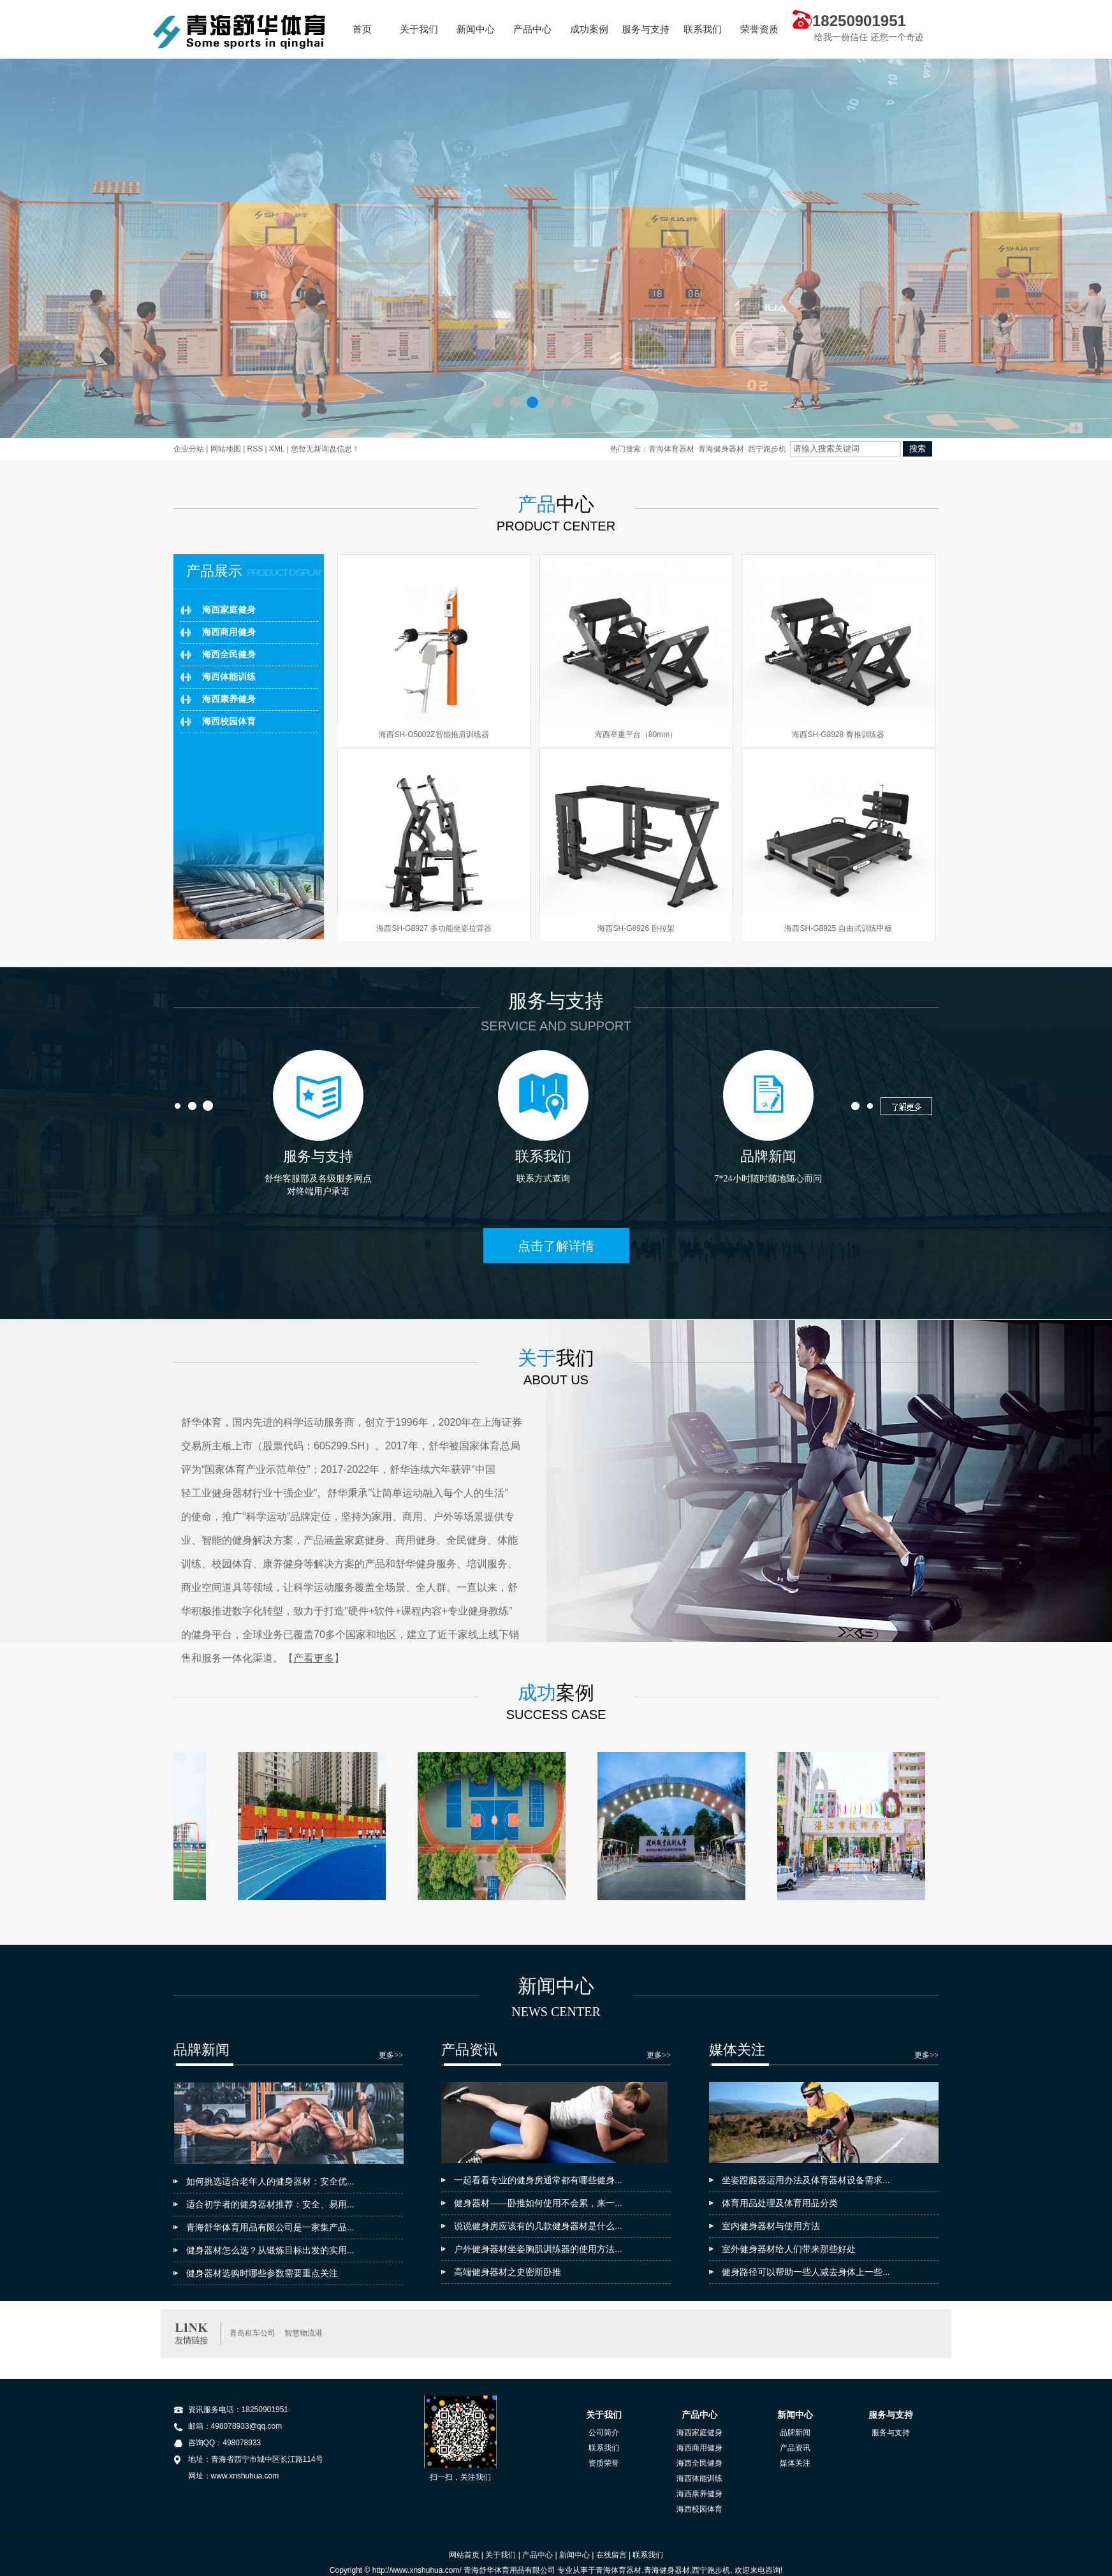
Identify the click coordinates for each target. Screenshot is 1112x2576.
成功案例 (589, 29)
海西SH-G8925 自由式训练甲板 (837, 928)
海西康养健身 (229, 699)
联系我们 (703, 29)
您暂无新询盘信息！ (325, 448)
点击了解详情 (556, 1246)
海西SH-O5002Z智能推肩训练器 (433, 734)
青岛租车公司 (252, 2333)
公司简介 (604, 2432)
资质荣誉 (604, 2463)
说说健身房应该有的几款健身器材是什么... (538, 2226)
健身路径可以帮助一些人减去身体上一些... (806, 2272)
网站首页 (464, 2554)
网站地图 (225, 448)
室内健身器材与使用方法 (771, 2226)
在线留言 (611, 2554)
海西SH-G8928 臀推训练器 (838, 734)
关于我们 (419, 29)
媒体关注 (795, 2463)
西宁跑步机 (767, 448)
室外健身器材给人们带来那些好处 (789, 2249)
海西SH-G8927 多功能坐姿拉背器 (433, 928)
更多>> (391, 2055)
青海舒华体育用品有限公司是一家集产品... (270, 2227)
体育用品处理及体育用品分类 (780, 2203)
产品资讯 (795, 2447)
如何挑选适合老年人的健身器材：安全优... (270, 2181)
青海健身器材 (721, 448)
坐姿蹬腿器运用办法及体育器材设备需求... (806, 2180)
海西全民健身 (229, 654)
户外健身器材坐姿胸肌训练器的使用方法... (538, 2249)
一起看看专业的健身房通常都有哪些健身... (538, 2180)
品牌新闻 (795, 2432)
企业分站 (188, 448)
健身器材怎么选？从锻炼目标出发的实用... (270, 2250)
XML (276, 448)
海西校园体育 (229, 721)
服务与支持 (645, 29)
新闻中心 (476, 29)
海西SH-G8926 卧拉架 (635, 928)
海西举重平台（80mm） (636, 734)
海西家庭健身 (229, 610)
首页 (362, 29)
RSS (255, 448)
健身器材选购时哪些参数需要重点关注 (262, 2273)
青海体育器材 (671, 448)
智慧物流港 (303, 2333)
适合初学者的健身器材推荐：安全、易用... (270, 2204)
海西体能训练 (229, 677)
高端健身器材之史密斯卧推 (507, 2272)
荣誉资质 (759, 29)
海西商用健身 (229, 632)
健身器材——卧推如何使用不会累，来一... (538, 2203)
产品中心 (532, 29)
